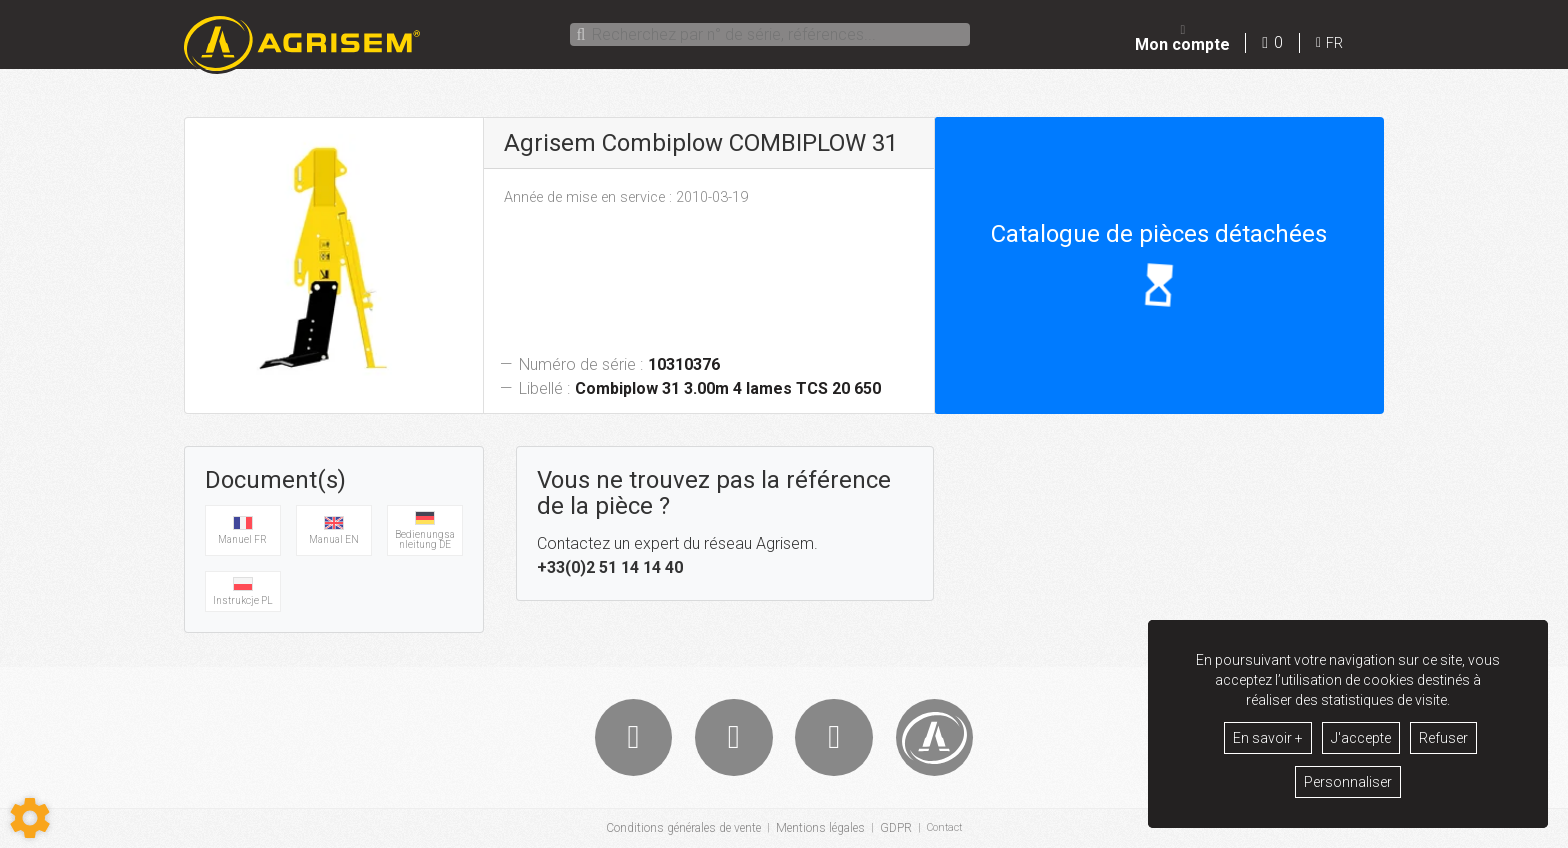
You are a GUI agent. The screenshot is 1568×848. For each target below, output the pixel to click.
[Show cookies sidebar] (30, 818)
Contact (944, 829)
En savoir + (1268, 738)
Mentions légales (817, 829)
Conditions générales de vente (680, 829)
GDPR (893, 829)
